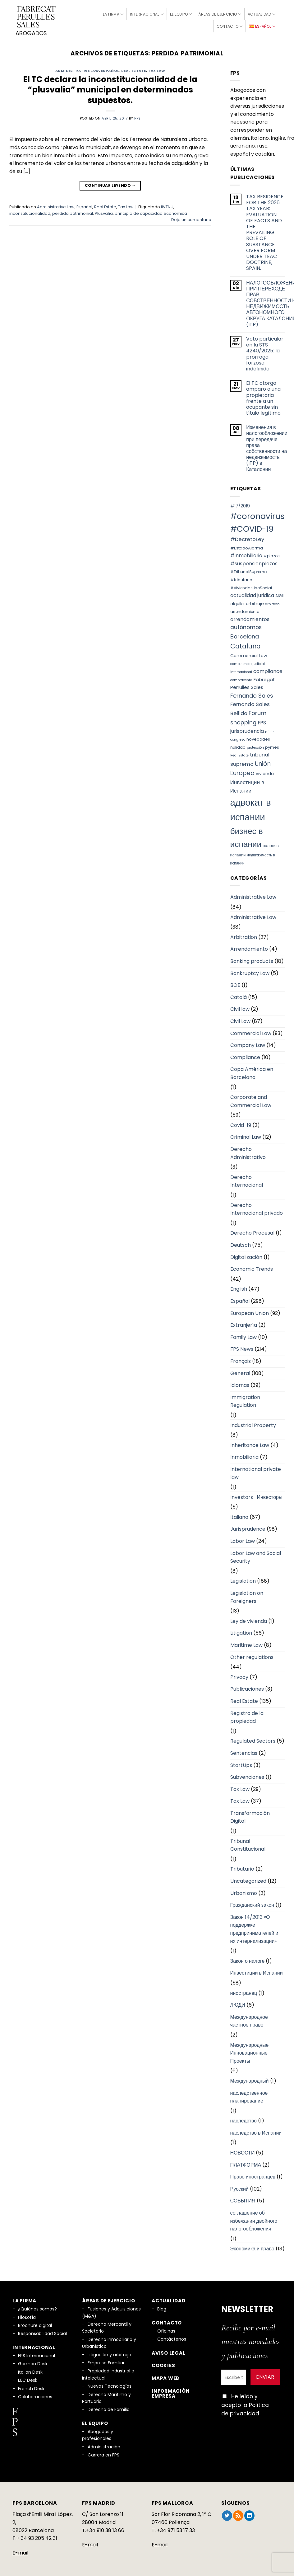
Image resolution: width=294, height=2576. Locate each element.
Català (238, 994)
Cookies (163, 2363)
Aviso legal (168, 2350)
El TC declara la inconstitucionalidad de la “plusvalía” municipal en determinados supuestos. (110, 88)
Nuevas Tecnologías (109, 2384)
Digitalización (246, 1254)
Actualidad (261, 13)
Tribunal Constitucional (247, 1842)
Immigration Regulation (245, 1398)
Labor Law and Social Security (255, 1554)
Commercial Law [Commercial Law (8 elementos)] (248, 653)
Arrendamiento (249, 946)
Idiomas (239, 1383)
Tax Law (156, 68)
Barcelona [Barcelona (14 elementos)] (244, 634)
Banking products (251, 958)
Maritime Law (246, 1642)
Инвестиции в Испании (256, 1970)
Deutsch (240, 1242)
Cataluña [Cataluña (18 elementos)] (245, 643)
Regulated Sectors (252, 1738)
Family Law (243, 1334)
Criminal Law (245, 1134)
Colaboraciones (35, 2394)
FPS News (241, 1346)
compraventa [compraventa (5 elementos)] (241, 677)
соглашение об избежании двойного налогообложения (254, 2218)
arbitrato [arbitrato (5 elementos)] (272, 601)
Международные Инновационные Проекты (249, 2050)
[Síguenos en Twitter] (227, 2513)
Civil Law (240, 1018)
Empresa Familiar (106, 2360)
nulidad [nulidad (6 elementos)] (238, 744)
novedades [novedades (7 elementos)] (258, 737)
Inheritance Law (249, 1442)
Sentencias (243, 1750)
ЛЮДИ (237, 2002)
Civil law (240, 1006)
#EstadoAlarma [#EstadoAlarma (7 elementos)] (246, 546)
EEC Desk (27, 2378)
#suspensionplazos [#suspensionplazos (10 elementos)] (254, 561)
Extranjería (243, 1322)
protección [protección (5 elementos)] (255, 745)
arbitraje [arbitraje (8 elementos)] (255, 601)
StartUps (241, 1762)
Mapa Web (165, 2376)
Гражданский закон (252, 1902)
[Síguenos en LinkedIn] (249, 2513)
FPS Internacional (36, 2353)
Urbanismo (243, 1890)
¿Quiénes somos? (37, 2307)
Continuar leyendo (110, 183)
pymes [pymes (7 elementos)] (272, 745)
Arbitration (243, 934)
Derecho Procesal (252, 1230)
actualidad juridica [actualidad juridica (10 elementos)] (252, 593)
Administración (104, 2444)
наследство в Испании (256, 2130)
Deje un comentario (191, 217)
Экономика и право (252, 2246)
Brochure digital (35, 2323)
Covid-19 (240, 1122)
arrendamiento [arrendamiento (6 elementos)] (244, 609)
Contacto (229, 25)
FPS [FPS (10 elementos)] (262, 720)
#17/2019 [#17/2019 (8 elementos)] (240, 503)
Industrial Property (253, 1422)
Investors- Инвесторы (256, 1494)
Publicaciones (247, 1686)
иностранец (243, 1990)
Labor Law (242, 1538)
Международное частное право (249, 2018)
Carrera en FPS (103, 2453)
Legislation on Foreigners (246, 1594)
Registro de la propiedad (247, 1714)
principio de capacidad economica (151, 211)
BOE (235, 983)
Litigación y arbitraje (109, 2352)
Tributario (242, 1866)
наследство (243, 2118)
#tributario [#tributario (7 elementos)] (241, 577)
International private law (255, 1470)
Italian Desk (30, 2369)
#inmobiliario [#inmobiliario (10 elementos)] (246, 553)
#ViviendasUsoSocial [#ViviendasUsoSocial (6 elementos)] (251, 585)
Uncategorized (248, 1878)
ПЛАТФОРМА (245, 2162)
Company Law (247, 1043)
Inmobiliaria (244, 1454)
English (238, 1286)
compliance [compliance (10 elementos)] (268, 668)
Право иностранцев (253, 2174)
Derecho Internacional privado (256, 1206)
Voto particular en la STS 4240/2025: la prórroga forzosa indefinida (264, 351)
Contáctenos (171, 2337)
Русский (239, 2186)
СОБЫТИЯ (242, 2198)
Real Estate (133, 68)
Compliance (245, 1054)
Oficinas (166, 2328)
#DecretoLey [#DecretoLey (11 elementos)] (247, 536)
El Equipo (181, 13)
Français (240, 1358)
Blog (161, 2307)
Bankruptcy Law (249, 970)
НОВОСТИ (242, 2150)
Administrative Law (77, 68)
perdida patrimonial (72, 211)
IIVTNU (167, 204)
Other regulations (251, 1654)
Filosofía (27, 2315)
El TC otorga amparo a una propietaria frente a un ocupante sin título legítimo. (264, 396)
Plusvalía (104, 211)
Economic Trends (251, 1266)
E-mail (20, 2550)
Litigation (241, 1630)
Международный (249, 2078)
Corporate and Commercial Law (250, 1098)
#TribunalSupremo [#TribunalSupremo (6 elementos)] (248, 569)
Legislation (243, 1578)
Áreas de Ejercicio (219, 13)
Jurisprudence (247, 1526)
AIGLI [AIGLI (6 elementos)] (279, 593)
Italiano (239, 1514)
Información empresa (171, 2391)
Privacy (239, 1674)
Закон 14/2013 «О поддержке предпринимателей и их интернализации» (254, 1926)
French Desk (31, 2386)
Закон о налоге (247, 1958)
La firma (113, 13)
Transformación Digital (250, 1814)
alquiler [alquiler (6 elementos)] (237, 601)
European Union (249, 1310)
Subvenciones (247, 1774)
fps (137, 115)
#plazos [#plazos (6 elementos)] (272, 553)
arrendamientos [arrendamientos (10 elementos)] (249, 616)
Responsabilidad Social (42, 2331)
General (240, 1370)
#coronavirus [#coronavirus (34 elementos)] (257, 513)
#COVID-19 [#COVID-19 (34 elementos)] (251, 526)
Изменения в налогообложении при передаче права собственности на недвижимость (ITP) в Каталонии (266, 446)
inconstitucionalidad (29, 211)
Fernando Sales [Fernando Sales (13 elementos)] (251, 693)
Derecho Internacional (246, 1178)
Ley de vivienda (248, 1618)
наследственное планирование (249, 2094)
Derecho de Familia (109, 2407)
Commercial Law (250, 1030)
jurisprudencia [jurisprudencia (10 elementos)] (247, 728)
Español (110, 68)
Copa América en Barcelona (251, 1071)
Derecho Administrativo (248, 1150)
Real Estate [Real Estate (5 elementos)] (239, 753)
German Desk (33, 2361)
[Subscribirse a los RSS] (238, 2513)
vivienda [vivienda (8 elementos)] (265, 771)
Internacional (146, 13)
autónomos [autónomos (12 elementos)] (246, 625)
